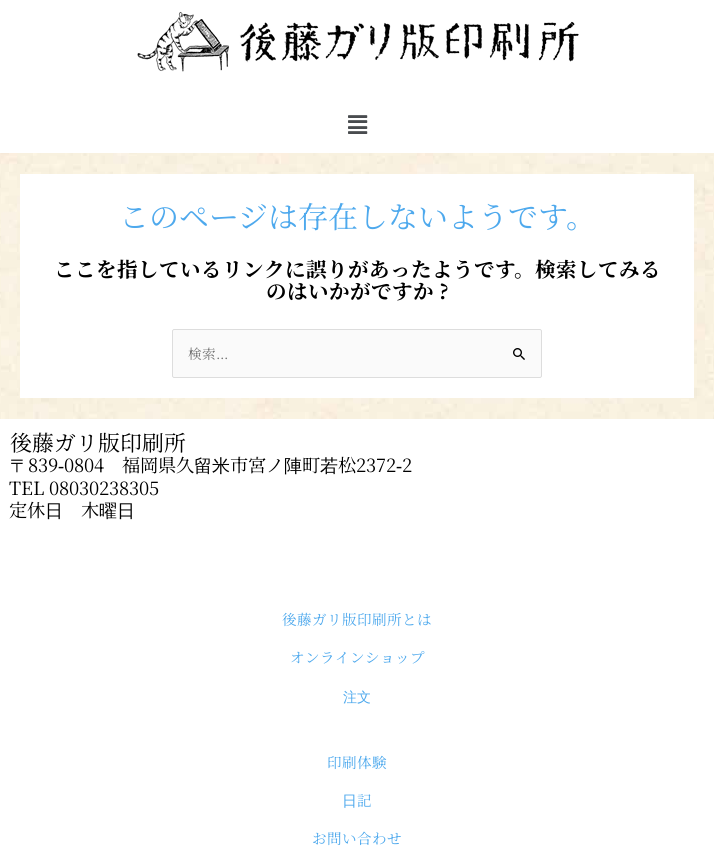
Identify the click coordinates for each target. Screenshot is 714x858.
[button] (357, 124)
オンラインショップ (357, 656)
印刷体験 (357, 761)
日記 (357, 799)
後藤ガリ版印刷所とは (357, 618)
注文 (357, 697)
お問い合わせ (357, 837)
